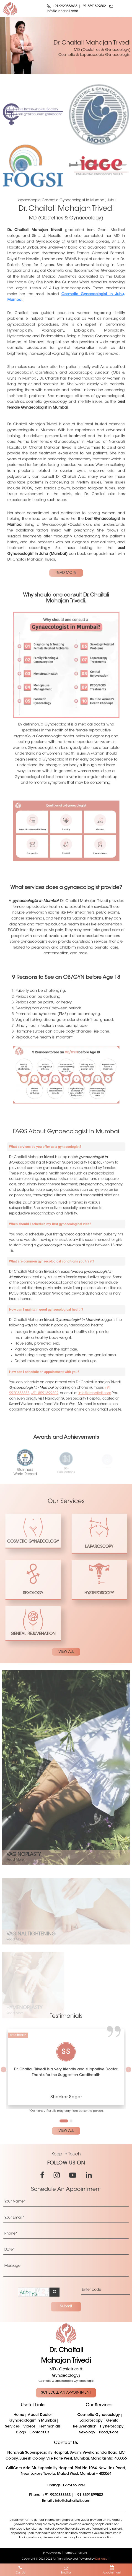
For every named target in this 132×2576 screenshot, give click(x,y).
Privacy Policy (52, 2553)
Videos (29, 2426)
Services (12, 2426)
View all (66, 2144)
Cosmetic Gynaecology (98, 2415)
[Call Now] (20, 2571)
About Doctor (40, 2415)
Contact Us (39, 2432)
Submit (66, 2319)
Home (19, 2415)
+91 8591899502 (93, 6)
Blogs (21, 2432)
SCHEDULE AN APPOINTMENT (66, 2393)
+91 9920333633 (65, 6)
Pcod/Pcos (108, 2432)
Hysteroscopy (112, 2426)
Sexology (87, 2432)
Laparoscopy (91, 2420)
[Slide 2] (71, 2134)
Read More (66, 586)
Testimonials (49, 2426)
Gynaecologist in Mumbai (32, 2420)
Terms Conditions (75, 2553)
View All (66, 1665)
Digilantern (102, 2559)
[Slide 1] (64, 2134)
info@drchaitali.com (62, 11)
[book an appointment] (112, 2571)
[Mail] (66, 2571)
